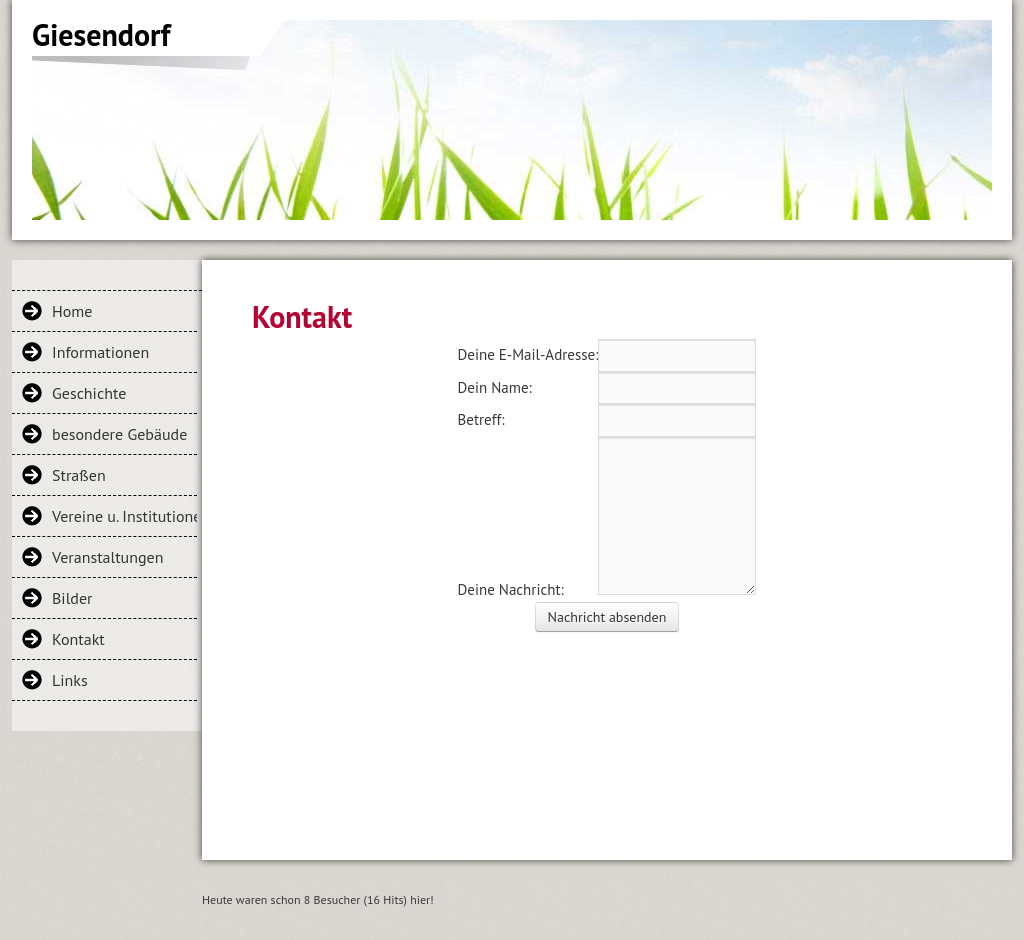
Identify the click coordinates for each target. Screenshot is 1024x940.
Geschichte (89, 393)
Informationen (100, 352)
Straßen (79, 475)
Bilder (72, 598)
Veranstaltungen (107, 557)
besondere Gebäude (119, 434)
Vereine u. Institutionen (124, 516)
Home (72, 311)
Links (70, 680)
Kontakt (78, 639)
